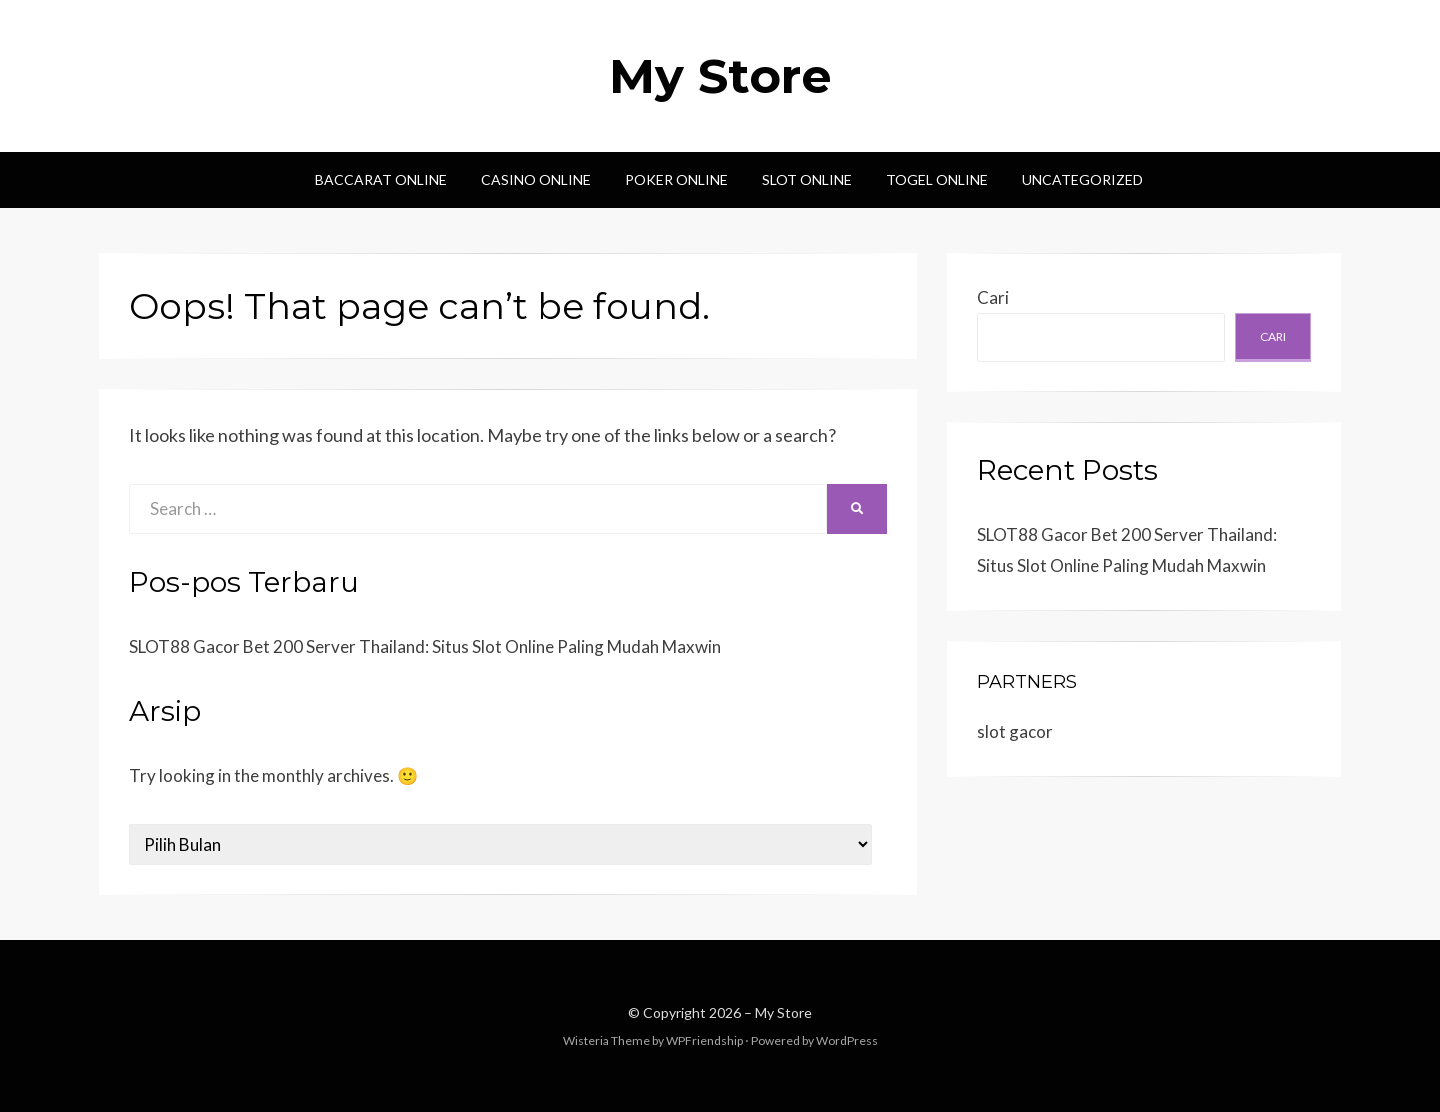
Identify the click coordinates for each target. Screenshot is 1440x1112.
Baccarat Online (381, 179)
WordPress (847, 1040)
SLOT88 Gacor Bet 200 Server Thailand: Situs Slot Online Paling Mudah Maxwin (425, 646)
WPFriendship (704, 1040)
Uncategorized (1082, 179)
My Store (720, 76)
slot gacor (1015, 731)
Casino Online (536, 179)
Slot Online (807, 179)
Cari (993, 297)
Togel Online (937, 179)
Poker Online (676, 179)
